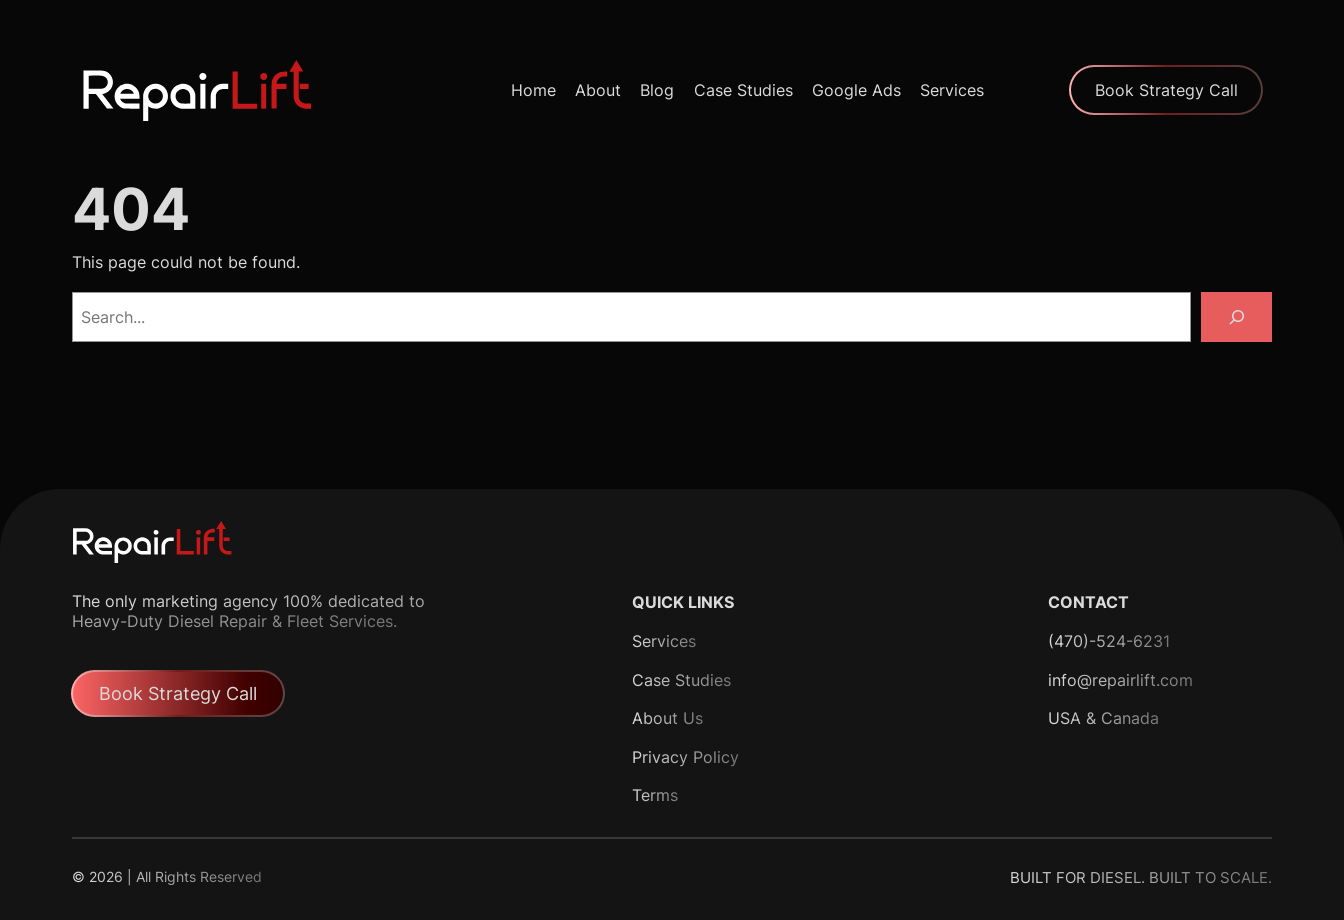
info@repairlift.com (1120, 680)
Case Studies (681, 680)
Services (664, 641)
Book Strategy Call (1166, 90)
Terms (655, 795)
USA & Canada (1103, 718)
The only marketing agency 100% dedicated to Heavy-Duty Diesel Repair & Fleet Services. (248, 610)
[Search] (1236, 316)
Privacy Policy (685, 757)
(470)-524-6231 (1109, 641)
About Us (667, 718)
